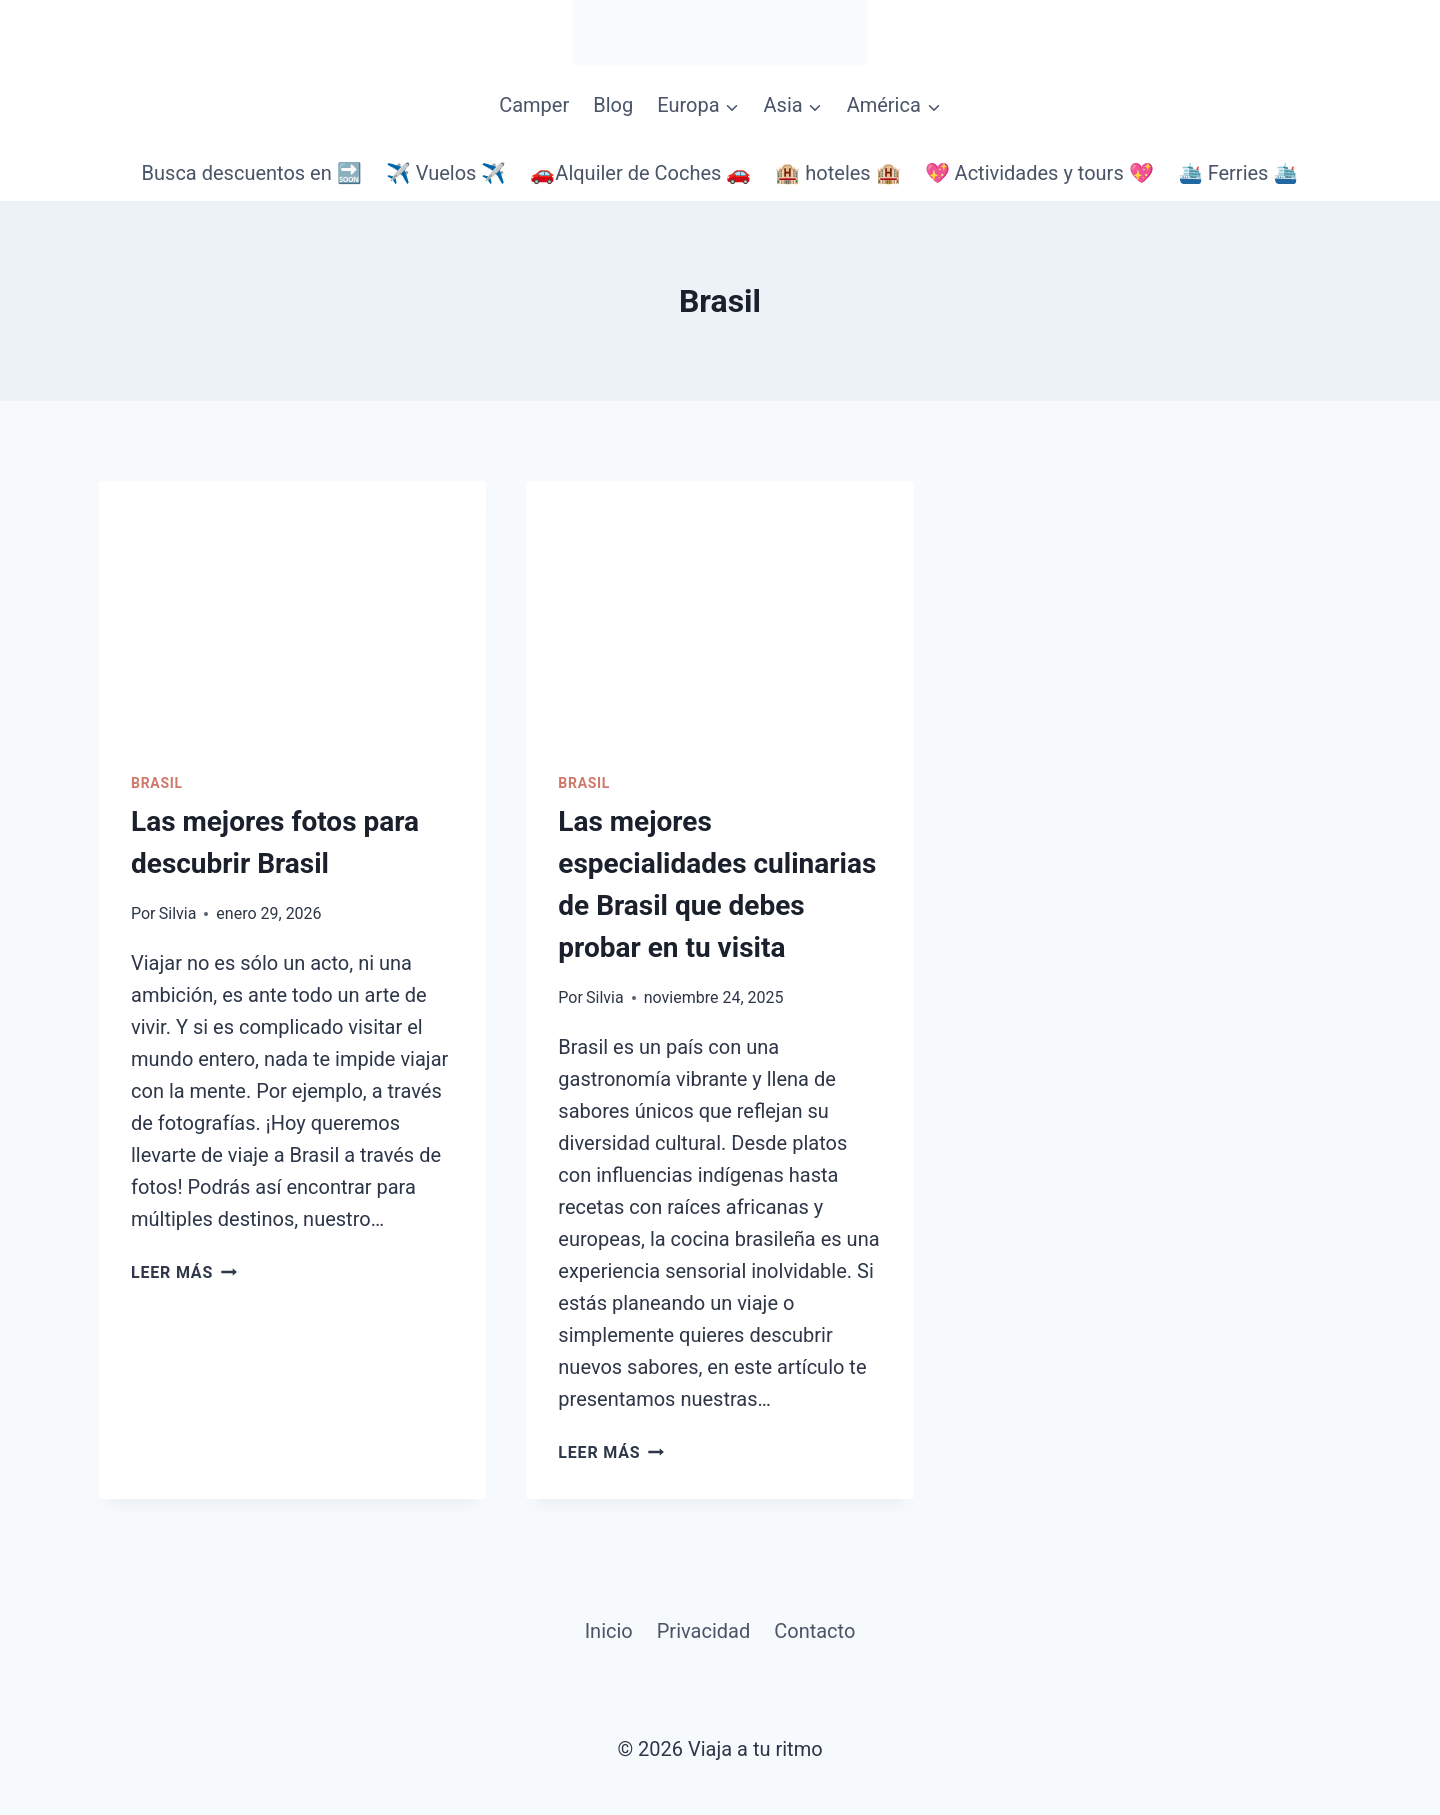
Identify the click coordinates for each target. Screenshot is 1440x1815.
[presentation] (292, 610)
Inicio (609, 1631)
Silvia (178, 913)
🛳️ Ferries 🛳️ (1238, 173)
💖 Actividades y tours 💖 (1039, 173)
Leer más (184, 1272)
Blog (613, 105)
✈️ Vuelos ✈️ (446, 173)
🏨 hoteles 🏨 (837, 173)
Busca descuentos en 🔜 (252, 173)
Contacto (814, 1631)
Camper (534, 105)
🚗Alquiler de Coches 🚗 (640, 173)
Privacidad (703, 1631)
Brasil (157, 783)
